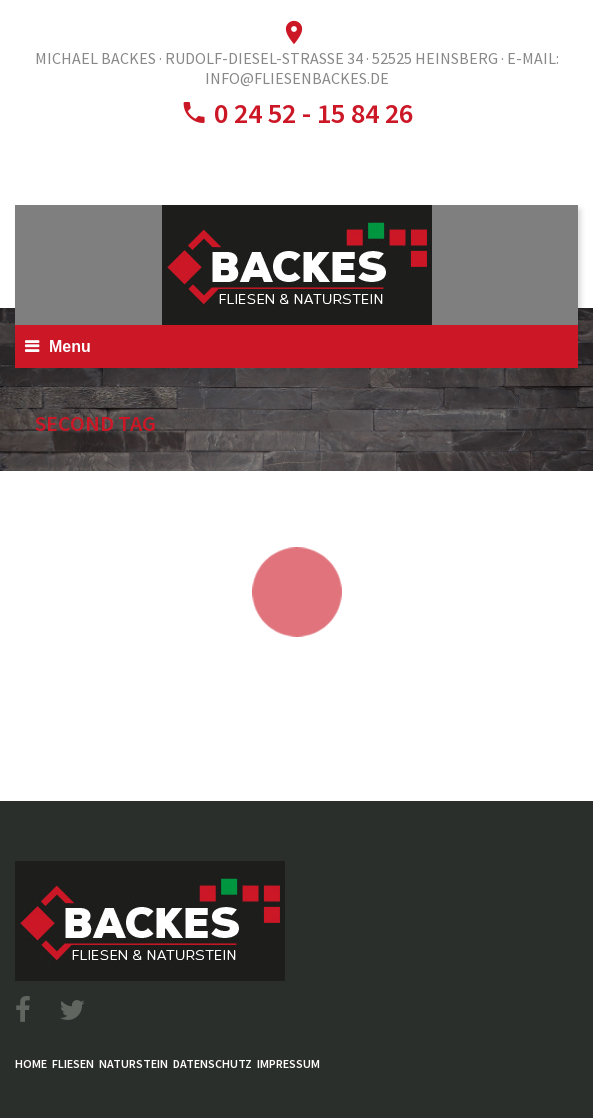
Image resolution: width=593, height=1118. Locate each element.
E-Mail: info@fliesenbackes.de (382, 68)
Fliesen (73, 1063)
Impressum (288, 1063)
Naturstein (133, 1063)
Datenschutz (212, 1063)
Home (31, 1063)
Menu (70, 346)
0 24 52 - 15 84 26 (310, 113)
